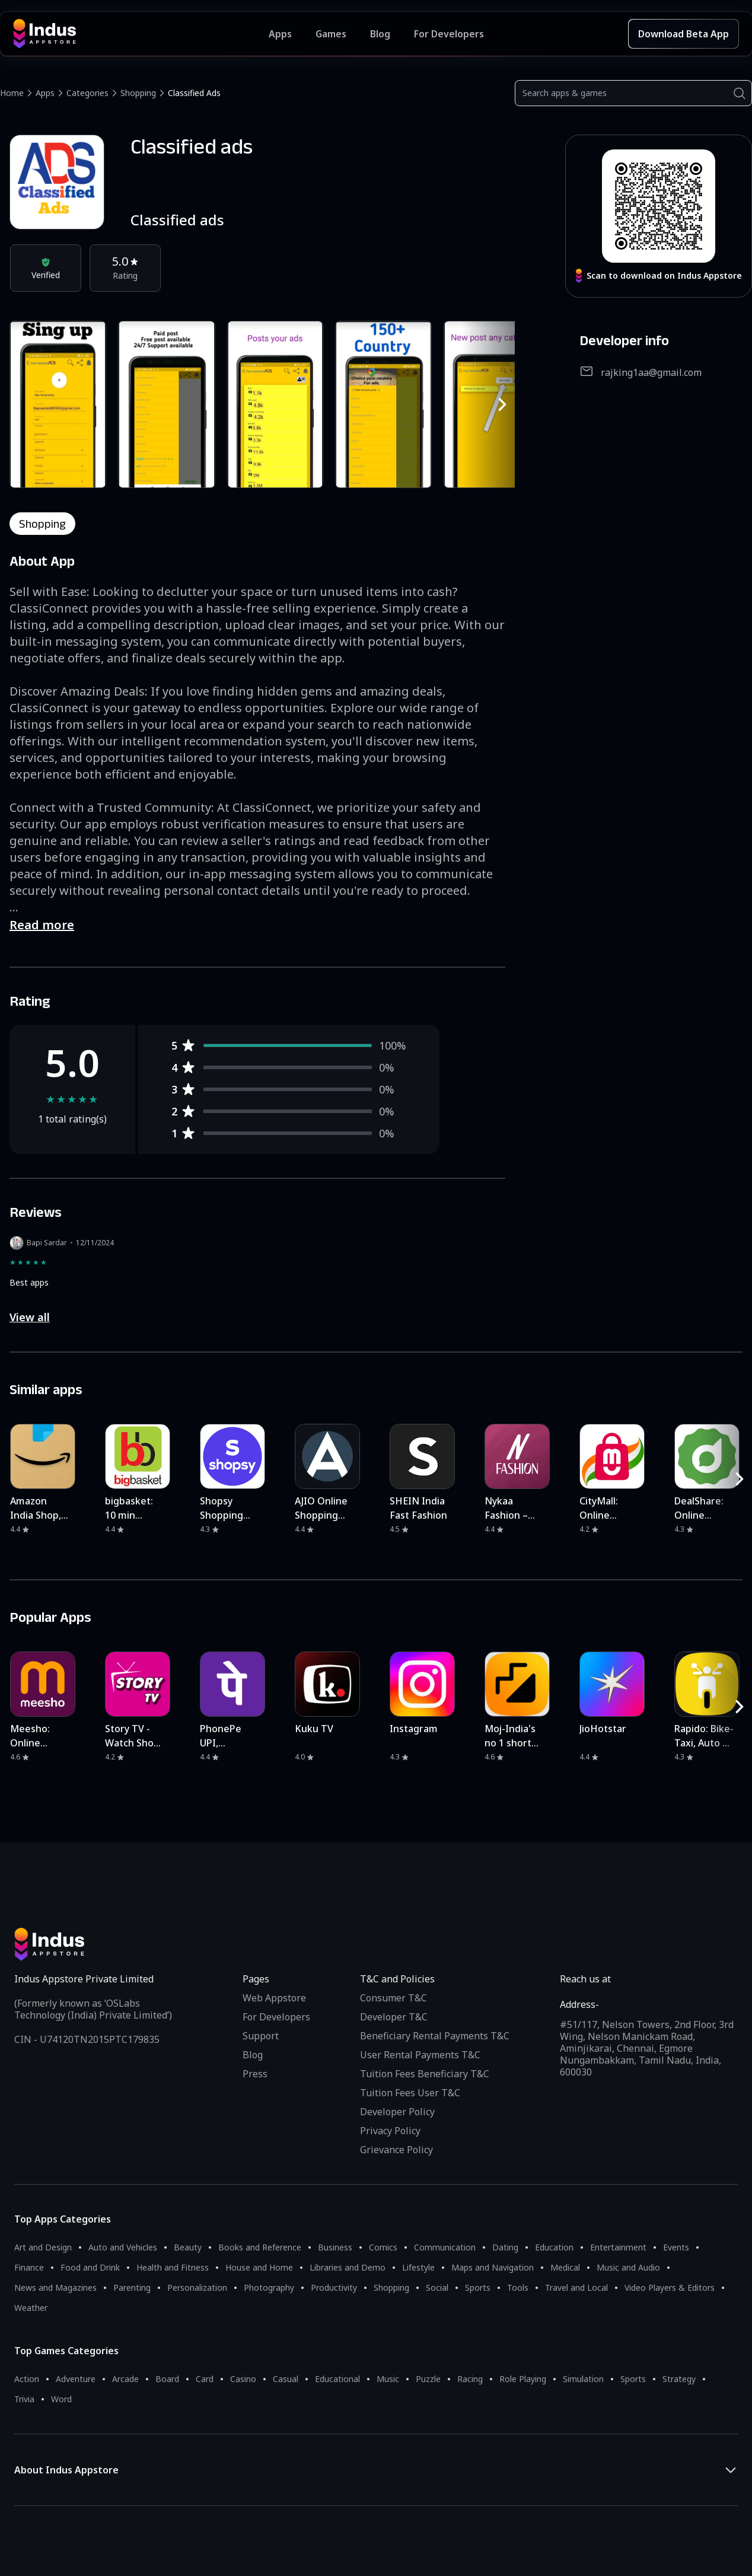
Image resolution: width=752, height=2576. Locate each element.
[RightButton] (502, 404)
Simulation (583, 2378)
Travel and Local (576, 2287)
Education (554, 2247)
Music (388, 2378)
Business (335, 2247)
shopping (42, 523)
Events (676, 2247)
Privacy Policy (390, 2131)
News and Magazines (55, 2287)
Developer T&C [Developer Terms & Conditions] (394, 2017)
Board (167, 2378)
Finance (29, 2267)
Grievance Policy (396, 2150)
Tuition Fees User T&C (410, 2093)
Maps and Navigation (492, 2267)
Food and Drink (90, 2267)
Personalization (197, 2287)
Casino (243, 2378)
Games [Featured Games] (331, 34)
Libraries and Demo (347, 2267)
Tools (517, 2287)
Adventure (75, 2378)
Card (205, 2378)
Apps (45, 92)
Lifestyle (418, 2267)
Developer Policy (397, 2112)
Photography (269, 2287)
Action (26, 2378)
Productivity (334, 2287)
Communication (445, 2247)
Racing (470, 2378)
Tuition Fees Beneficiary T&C (424, 2074)
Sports (477, 2287)
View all (29, 1317)
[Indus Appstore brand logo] (141, 34)
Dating (505, 2247)
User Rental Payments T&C (420, 2055)
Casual (285, 2378)
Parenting (132, 2287)
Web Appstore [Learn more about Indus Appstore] (274, 1998)
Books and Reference (259, 2247)
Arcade (125, 2378)
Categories (87, 92)
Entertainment (618, 2247)
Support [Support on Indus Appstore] (261, 2036)
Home (12, 92)
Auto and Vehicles (122, 2247)
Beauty (188, 2247)
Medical (565, 2267)
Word (61, 2399)
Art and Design (43, 2247)
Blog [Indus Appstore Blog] (380, 34)
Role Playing (522, 2378)
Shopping (138, 92)
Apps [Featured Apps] (280, 34)
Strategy (679, 2378)
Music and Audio (628, 2267)
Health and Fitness (172, 2267)
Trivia (24, 2399)
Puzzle (428, 2378)
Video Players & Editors (669, 2287)
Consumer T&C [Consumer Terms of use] (393, 1998)
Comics (383, 2247)
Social (437, 2287)
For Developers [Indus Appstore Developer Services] (449, 34)
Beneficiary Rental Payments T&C (434, 2036)
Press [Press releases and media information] (255, 2074)
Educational (337, 2378)
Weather (30, 2307)
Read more (41, 925)
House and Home (259, 2267)
